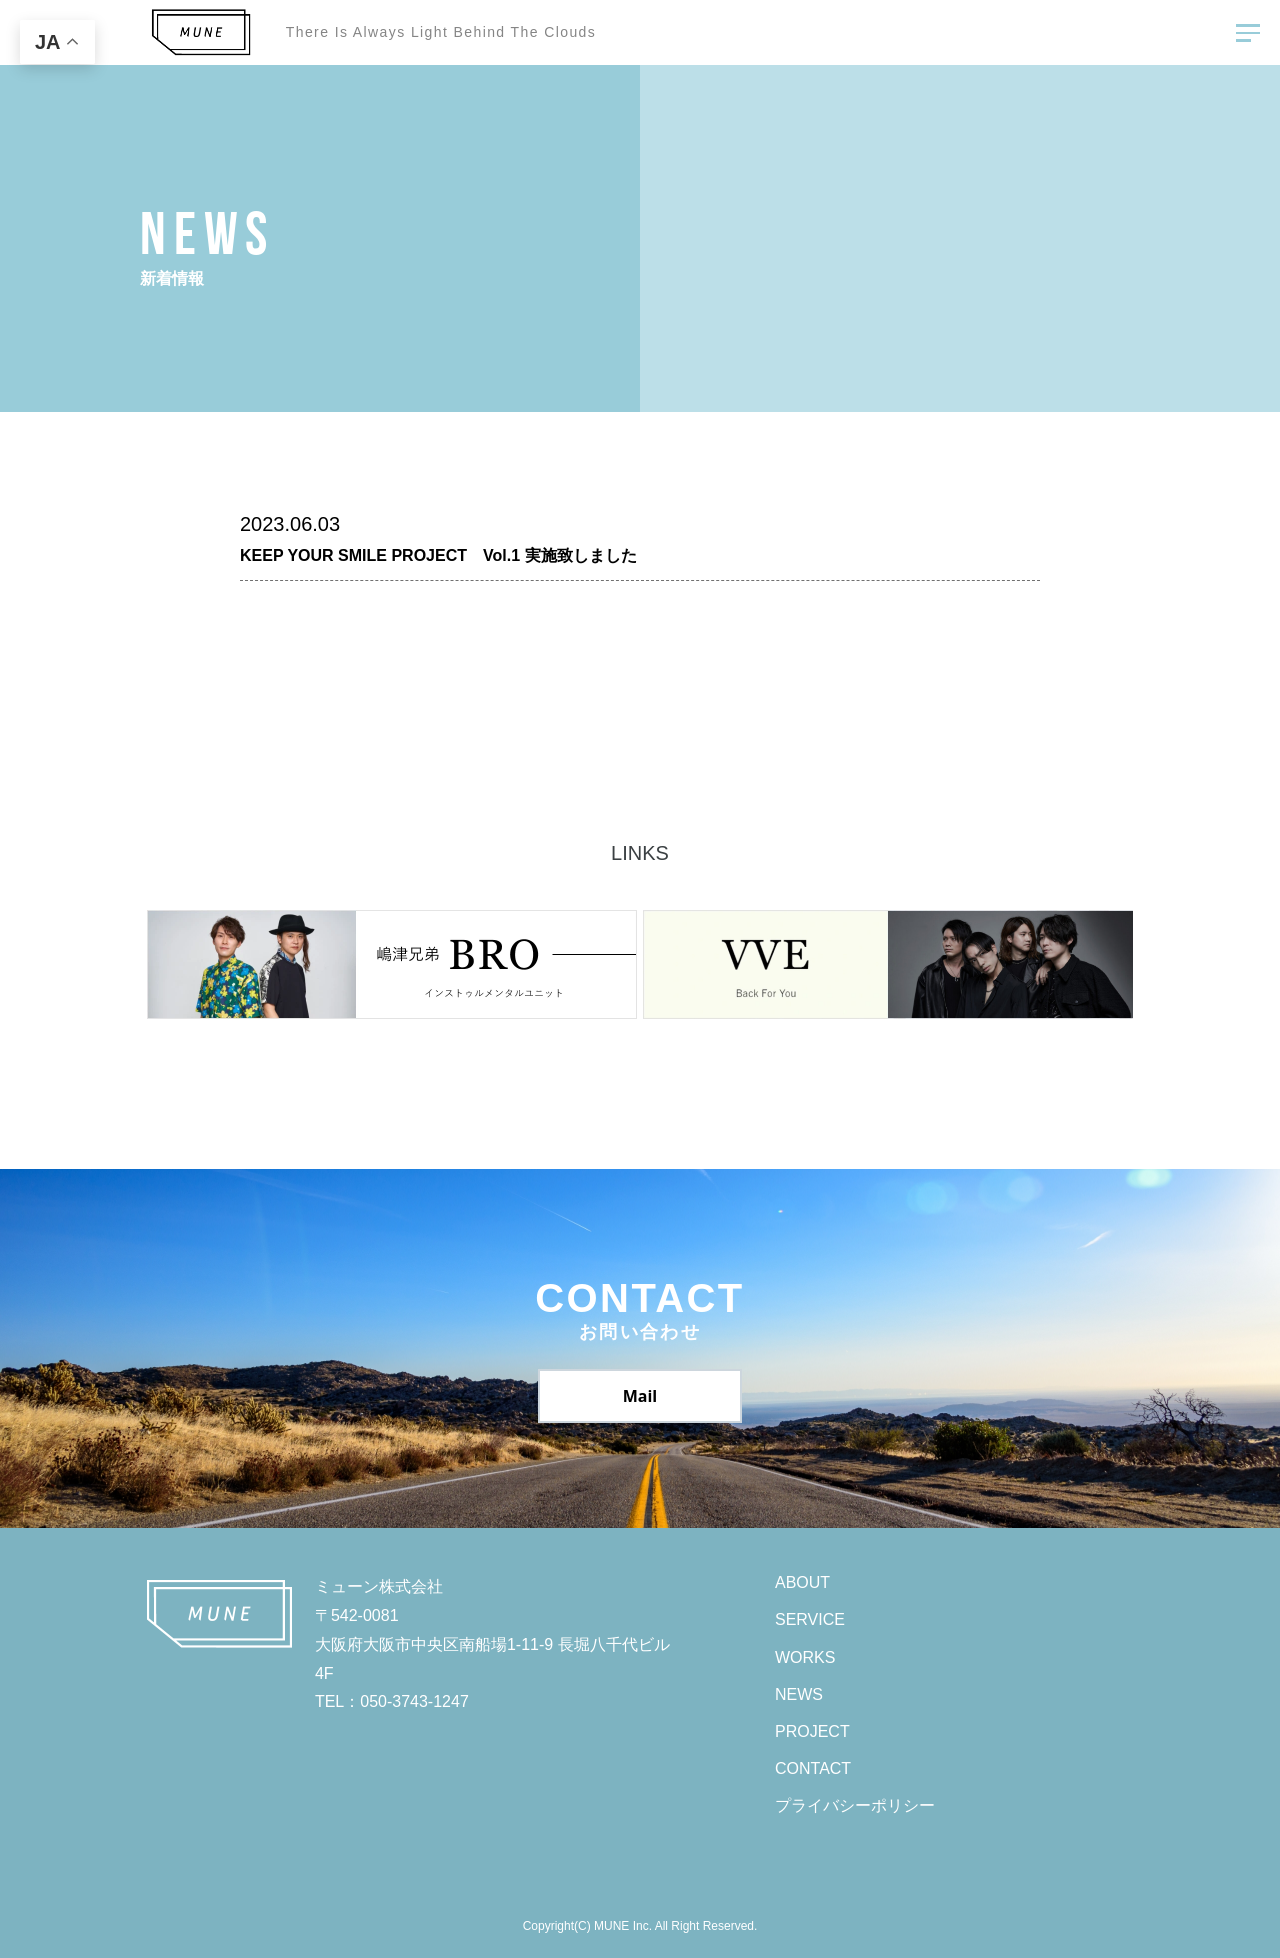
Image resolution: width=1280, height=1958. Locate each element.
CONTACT (813, 1768)
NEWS (799, 1694)
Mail (640, 1396)
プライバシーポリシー (855, 1805)
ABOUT (802, 1582)
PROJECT (812, 1731)
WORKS (805, 1657)
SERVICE (810, 1619)
